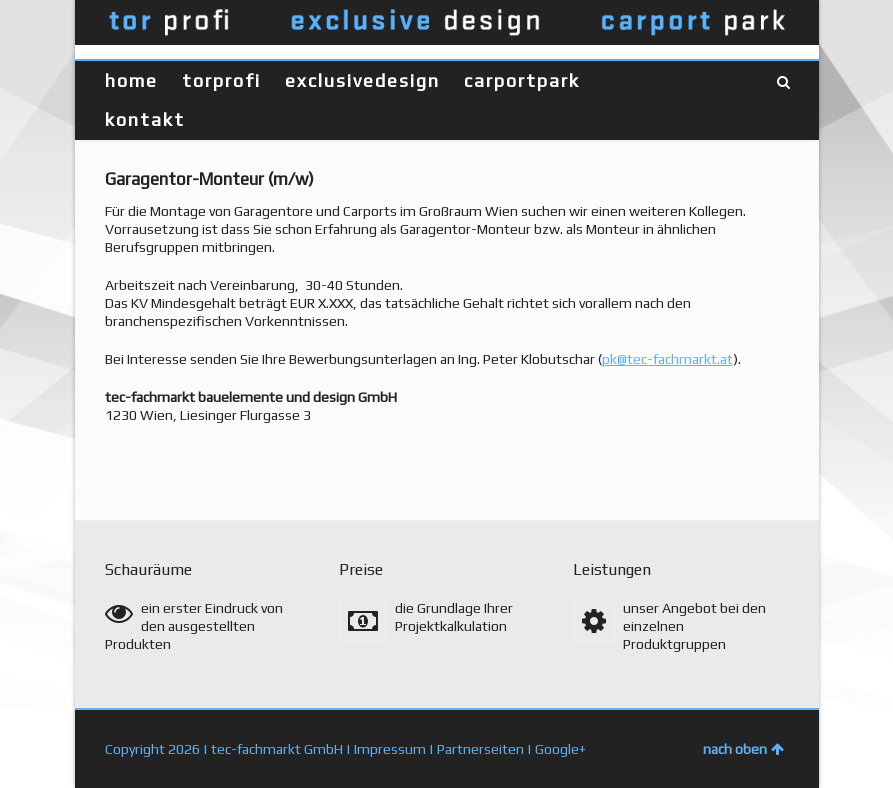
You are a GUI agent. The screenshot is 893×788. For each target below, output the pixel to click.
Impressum (390, 749)
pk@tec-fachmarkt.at (667, 359)
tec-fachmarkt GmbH (277, 749)
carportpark (522, 80)
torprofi (221, 80)
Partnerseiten (480, 749)
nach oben (743, 749)
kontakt (145, 119)
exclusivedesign (362, 80)
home (131, 80)
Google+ (560, 749)
